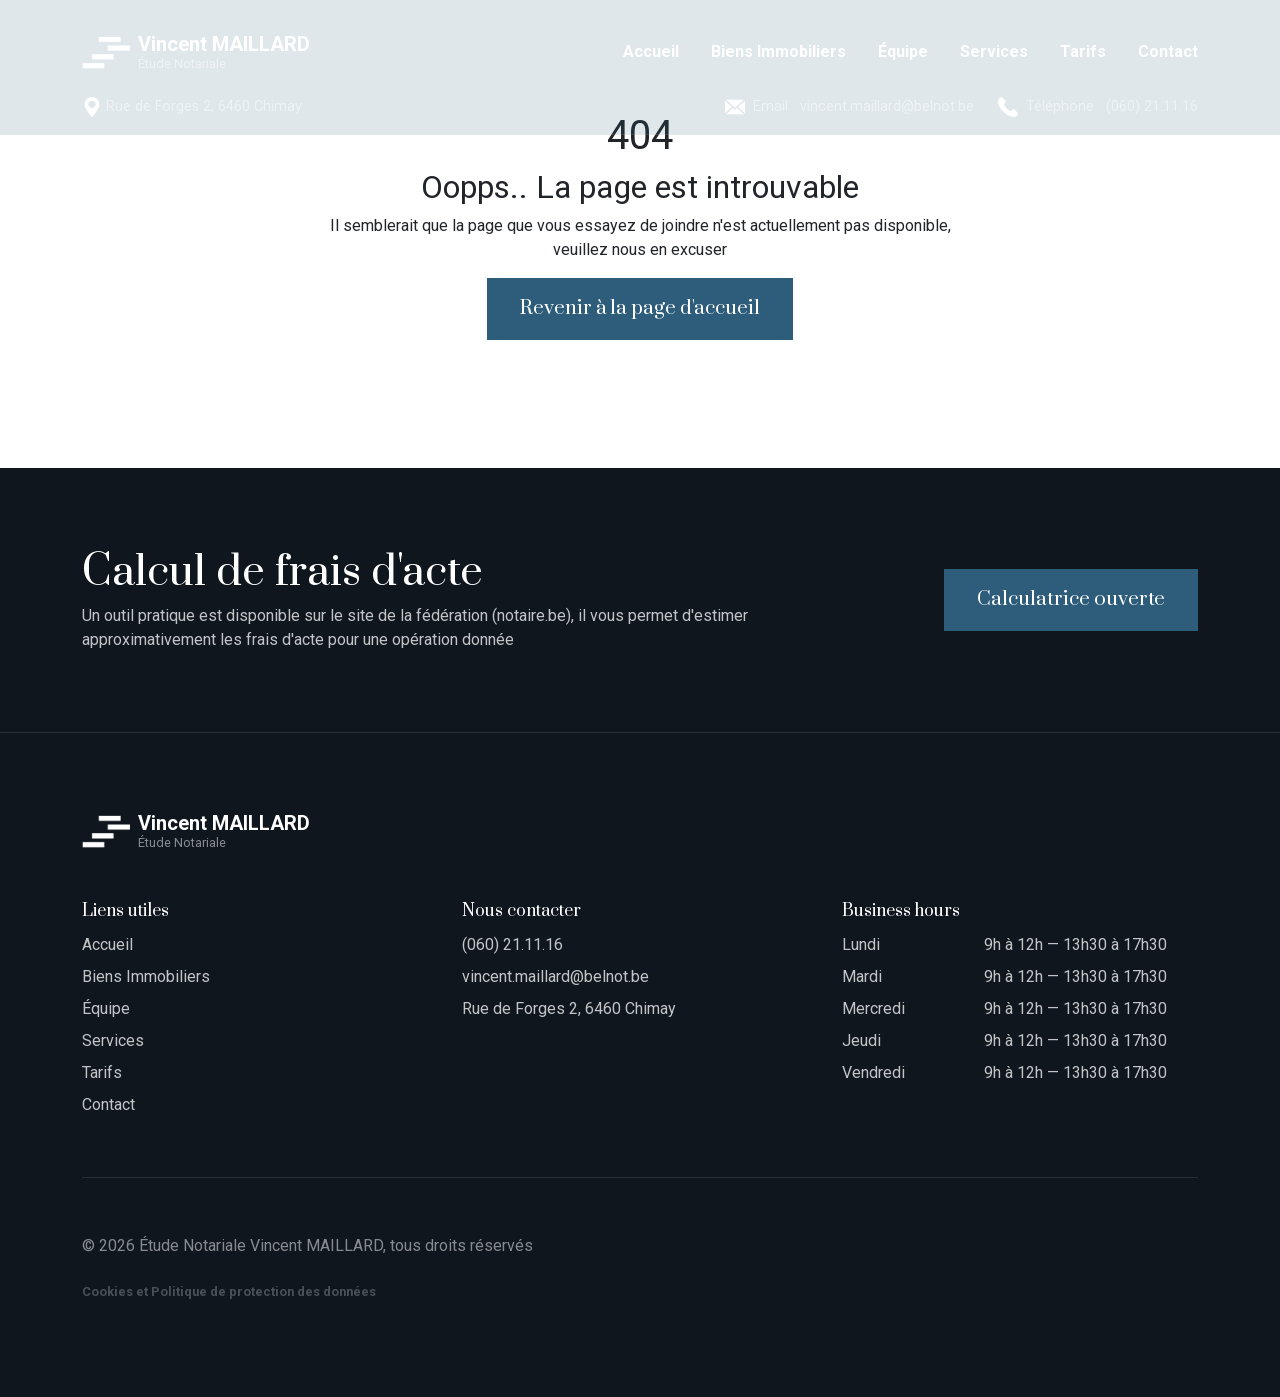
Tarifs (102, 1072)
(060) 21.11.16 (512, 944)
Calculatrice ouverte (1071, 599)
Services (113, 1040)
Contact (108, 1104)
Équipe (106, 1008)
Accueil (107, 944)
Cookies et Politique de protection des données (229, 1291)
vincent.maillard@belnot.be (555, 976)
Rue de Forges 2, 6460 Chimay (569, 1008)
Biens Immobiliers (146, 976)
